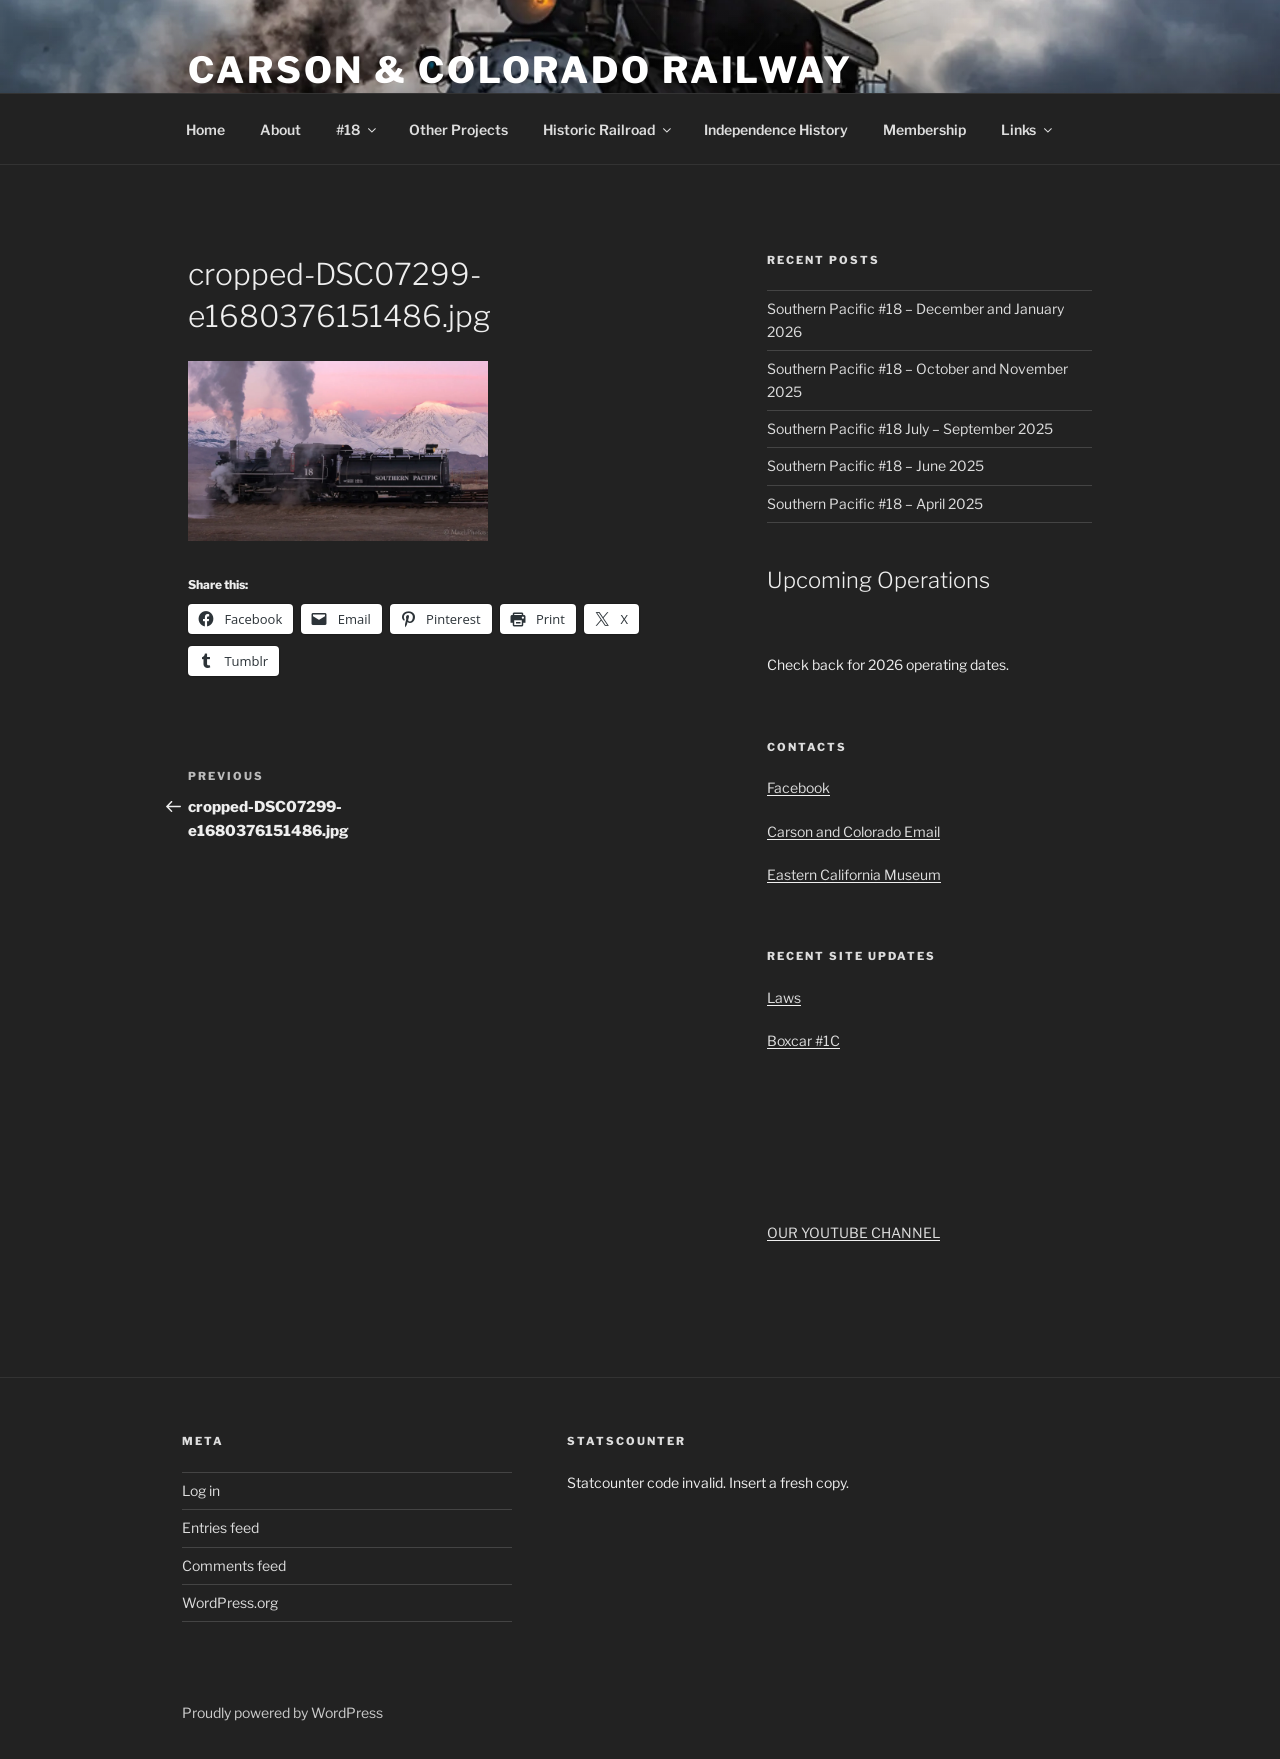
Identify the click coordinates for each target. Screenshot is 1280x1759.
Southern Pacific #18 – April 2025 (875, 503)
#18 (357, 129)
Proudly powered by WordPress (282, 1712)
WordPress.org (230, 1602)
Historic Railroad (608, 129)
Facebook (798, 787)
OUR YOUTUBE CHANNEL (853, 1232)
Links (1028, 129)
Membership (924, 129)
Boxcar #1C (803, 1040)
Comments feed (234, 1565)
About (280, 129)
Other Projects (458, 129)
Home (205, 129)
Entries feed (220, 1527)
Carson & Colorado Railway (520, 70)
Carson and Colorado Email (853, 831)
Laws (784, 997)
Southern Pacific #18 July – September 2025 (910, 428)
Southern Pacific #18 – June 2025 (875, 465)
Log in (201, 1490)
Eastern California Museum (854, 874)
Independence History (776, 129)
